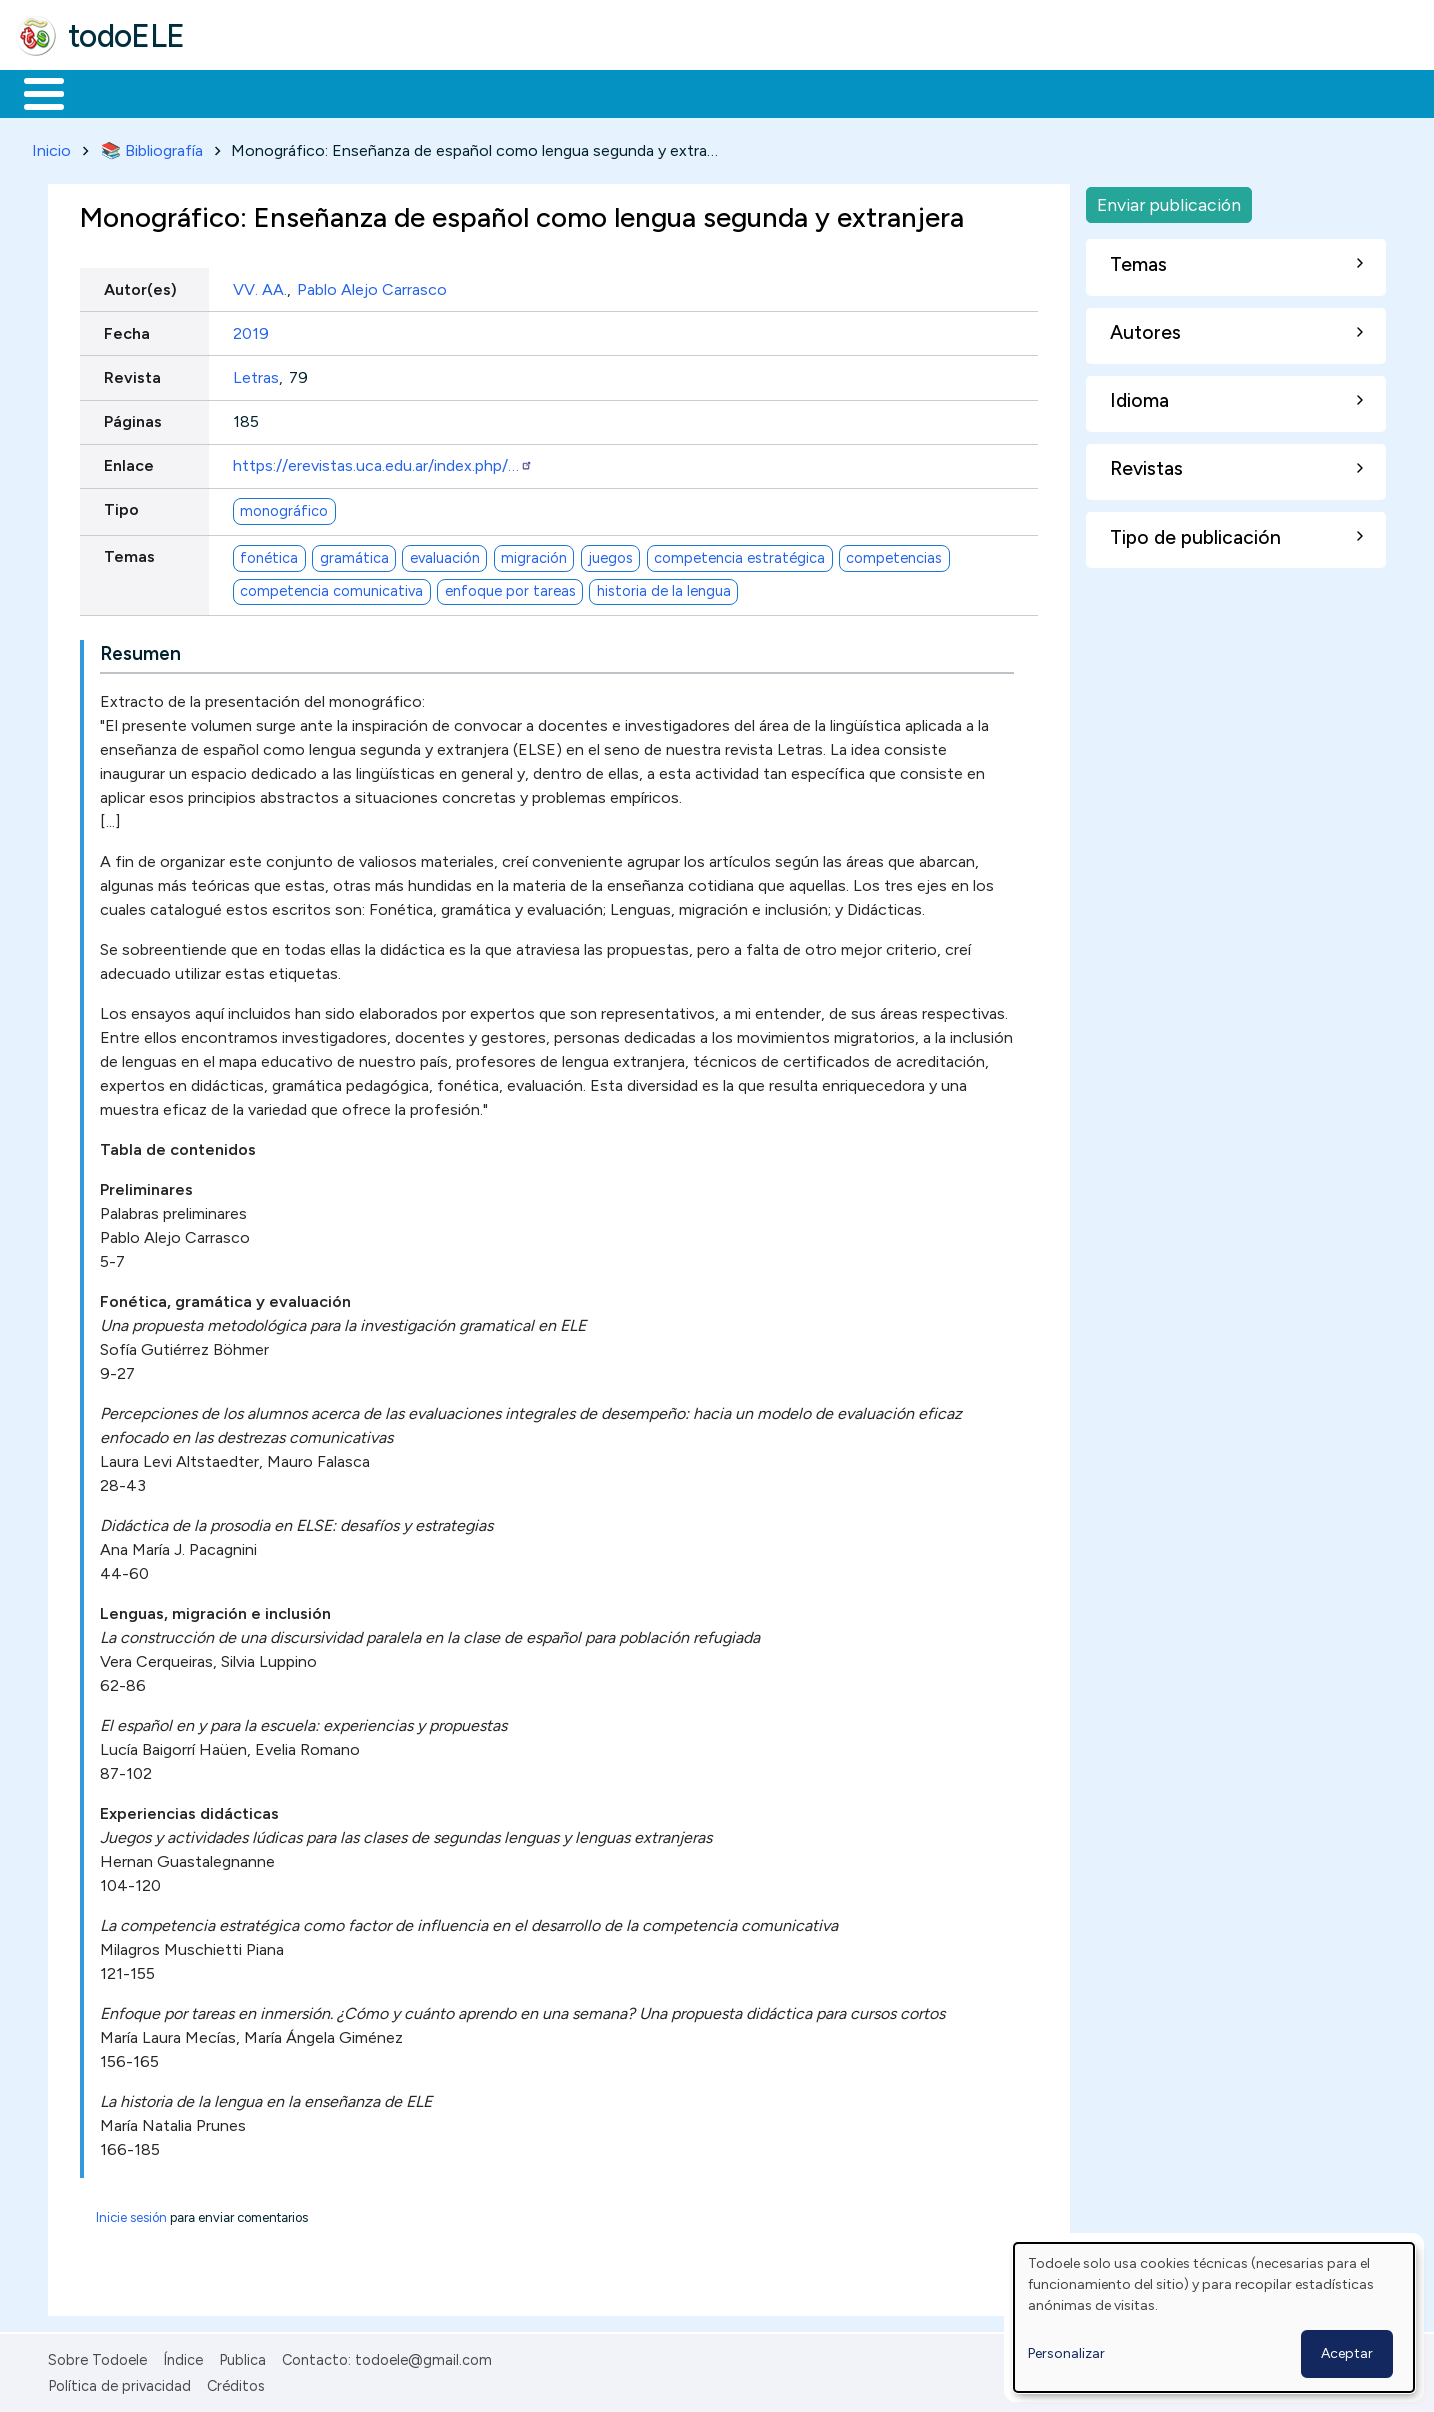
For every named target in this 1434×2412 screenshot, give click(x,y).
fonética (269, 554)
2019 (251, 329)
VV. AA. (260, 285)
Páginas (133, 417)
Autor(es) (140, 285)
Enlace (129, 462)
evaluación (445, 554)
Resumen (140, 649)
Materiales (112, 92)
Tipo (121, 506)
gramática (354, 554)
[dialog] (1214, 2317)
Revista (132, 373)
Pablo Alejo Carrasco (372, 285)
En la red (472, 92)
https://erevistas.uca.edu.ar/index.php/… (383, 462)
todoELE (126, 36)
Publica (242, 2356)
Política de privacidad (119, 2383)
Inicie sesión (131, 2213)
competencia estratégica (739, 554)
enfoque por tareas (510, 588)
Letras (256, 373)
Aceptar (1347, 2353)
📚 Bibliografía (152, 146)
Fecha (127, 329)
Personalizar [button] (1066, 2353)
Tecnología (598, 92)
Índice (183, 2356)
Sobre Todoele (97, 2356)
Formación (241, 92)
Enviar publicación (1169, 200)
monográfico (284, 507)
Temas (129, 553)
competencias (894, 554)
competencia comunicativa (331, 588)
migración (534, 554)
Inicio (33, 92)
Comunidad (731, 92)
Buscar (821, 92)
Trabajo (360, 92)
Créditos (236, 2383)
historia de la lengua (664, 588)
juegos (610, 554)
